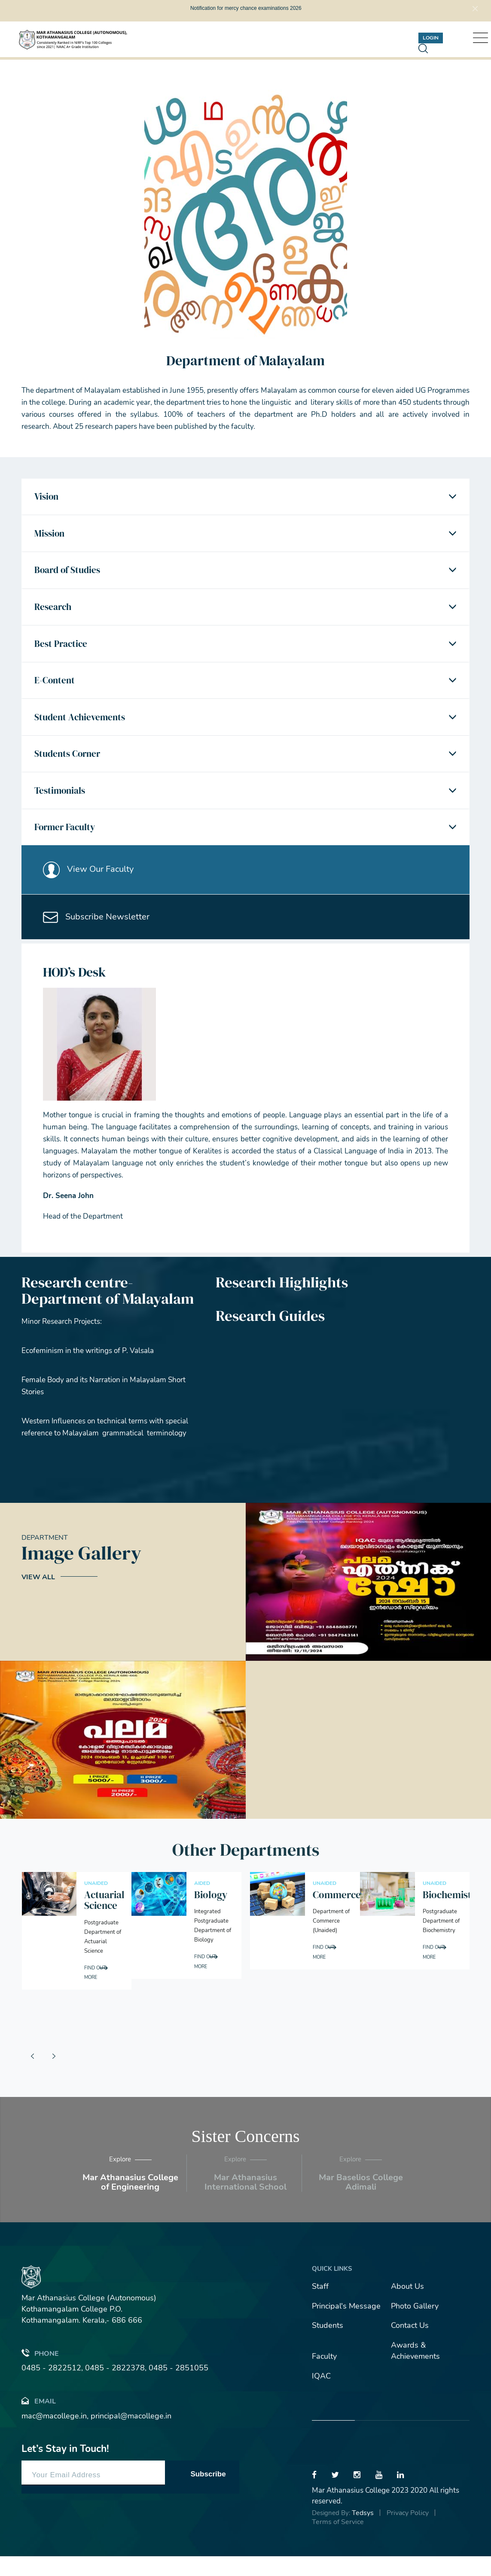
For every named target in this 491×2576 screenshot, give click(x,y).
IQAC (321, 2396)
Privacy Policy (408, 2533)
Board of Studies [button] (69, 573)
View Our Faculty (90, 886)
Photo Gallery (415, 2326)
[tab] (245, 497)
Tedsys (363, 2533)
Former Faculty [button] (67, 842)
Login (431, 37)
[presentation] (32, 2076)
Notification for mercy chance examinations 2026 (246, 8)
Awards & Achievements (415, 2371)
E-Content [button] (56, 689)
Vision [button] (48, 497)
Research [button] (54, 612)
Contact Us (410, 2345)
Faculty (324, 2376)
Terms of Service (338, 2542)
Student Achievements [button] (82, 727)
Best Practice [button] (62, 650)
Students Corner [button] (69, 765)
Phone (40, 2372)
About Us (407, 2306)
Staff (320, 2306)
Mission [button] (51, 535)
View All (38, 1597)
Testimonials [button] (61, 803)
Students (327, 2345)
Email (38, 2420)
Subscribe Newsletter (98, 935)
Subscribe (208, 2494)
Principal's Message (346, 2326)
